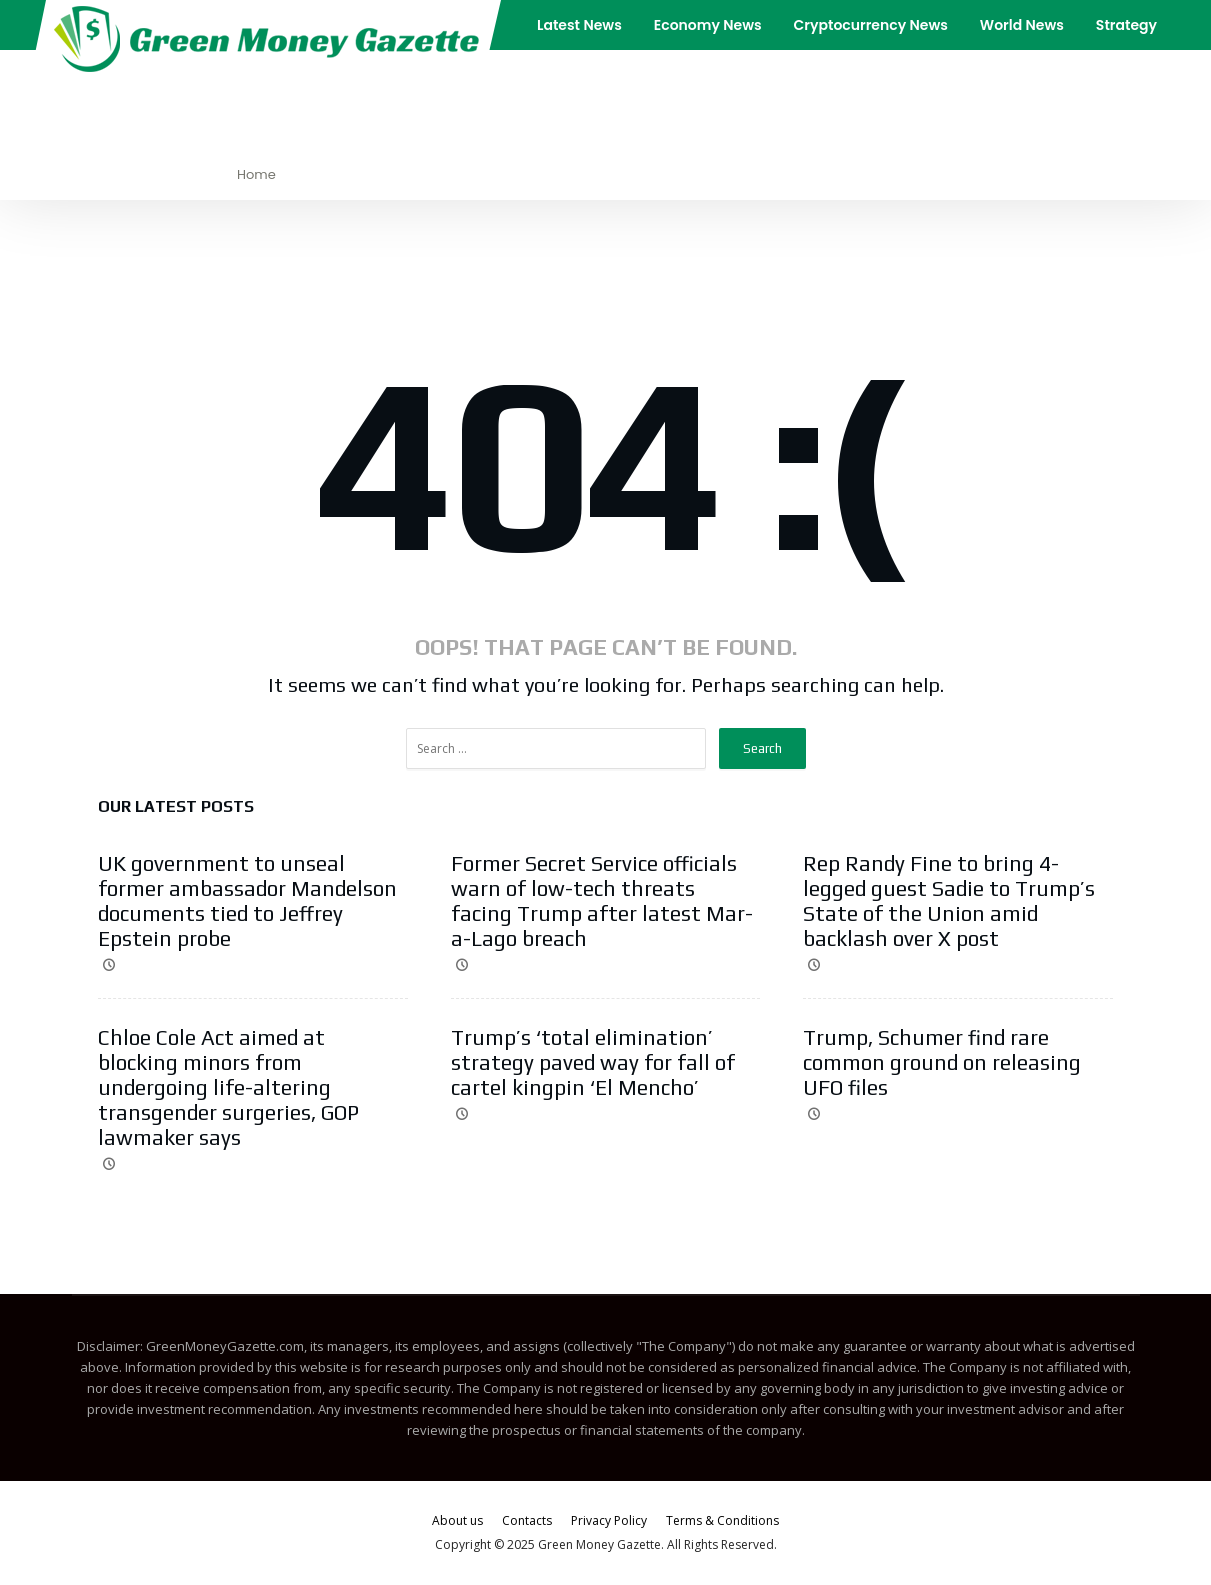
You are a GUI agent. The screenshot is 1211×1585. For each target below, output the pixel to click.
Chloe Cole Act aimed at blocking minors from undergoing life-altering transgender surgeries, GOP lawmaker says (228, 1087)
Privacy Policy (609, 1520)
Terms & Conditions (722, 1520)
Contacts (527, 1520)
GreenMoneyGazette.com (225, 1346)
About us (457, 1520)
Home (256, 174)
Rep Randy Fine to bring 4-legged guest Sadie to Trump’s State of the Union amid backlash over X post (949, 901)
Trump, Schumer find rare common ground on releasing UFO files (942, 1062)
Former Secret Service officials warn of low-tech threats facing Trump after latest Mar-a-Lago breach (602, 901)
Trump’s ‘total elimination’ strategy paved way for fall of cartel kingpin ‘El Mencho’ (593, 1062)
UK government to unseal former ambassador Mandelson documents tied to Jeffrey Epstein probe (247, 901)
